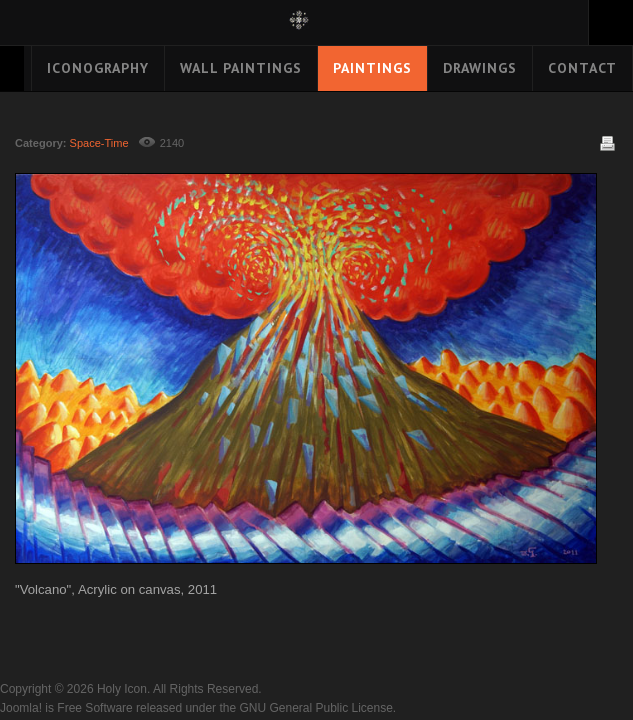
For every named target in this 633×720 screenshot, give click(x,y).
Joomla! (21, 708)
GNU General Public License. (317, 708)
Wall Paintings (241, 68)
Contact (582, 68)
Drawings (480, 68)
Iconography (98, 68)
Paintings (372, 68)
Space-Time (99, 143)
